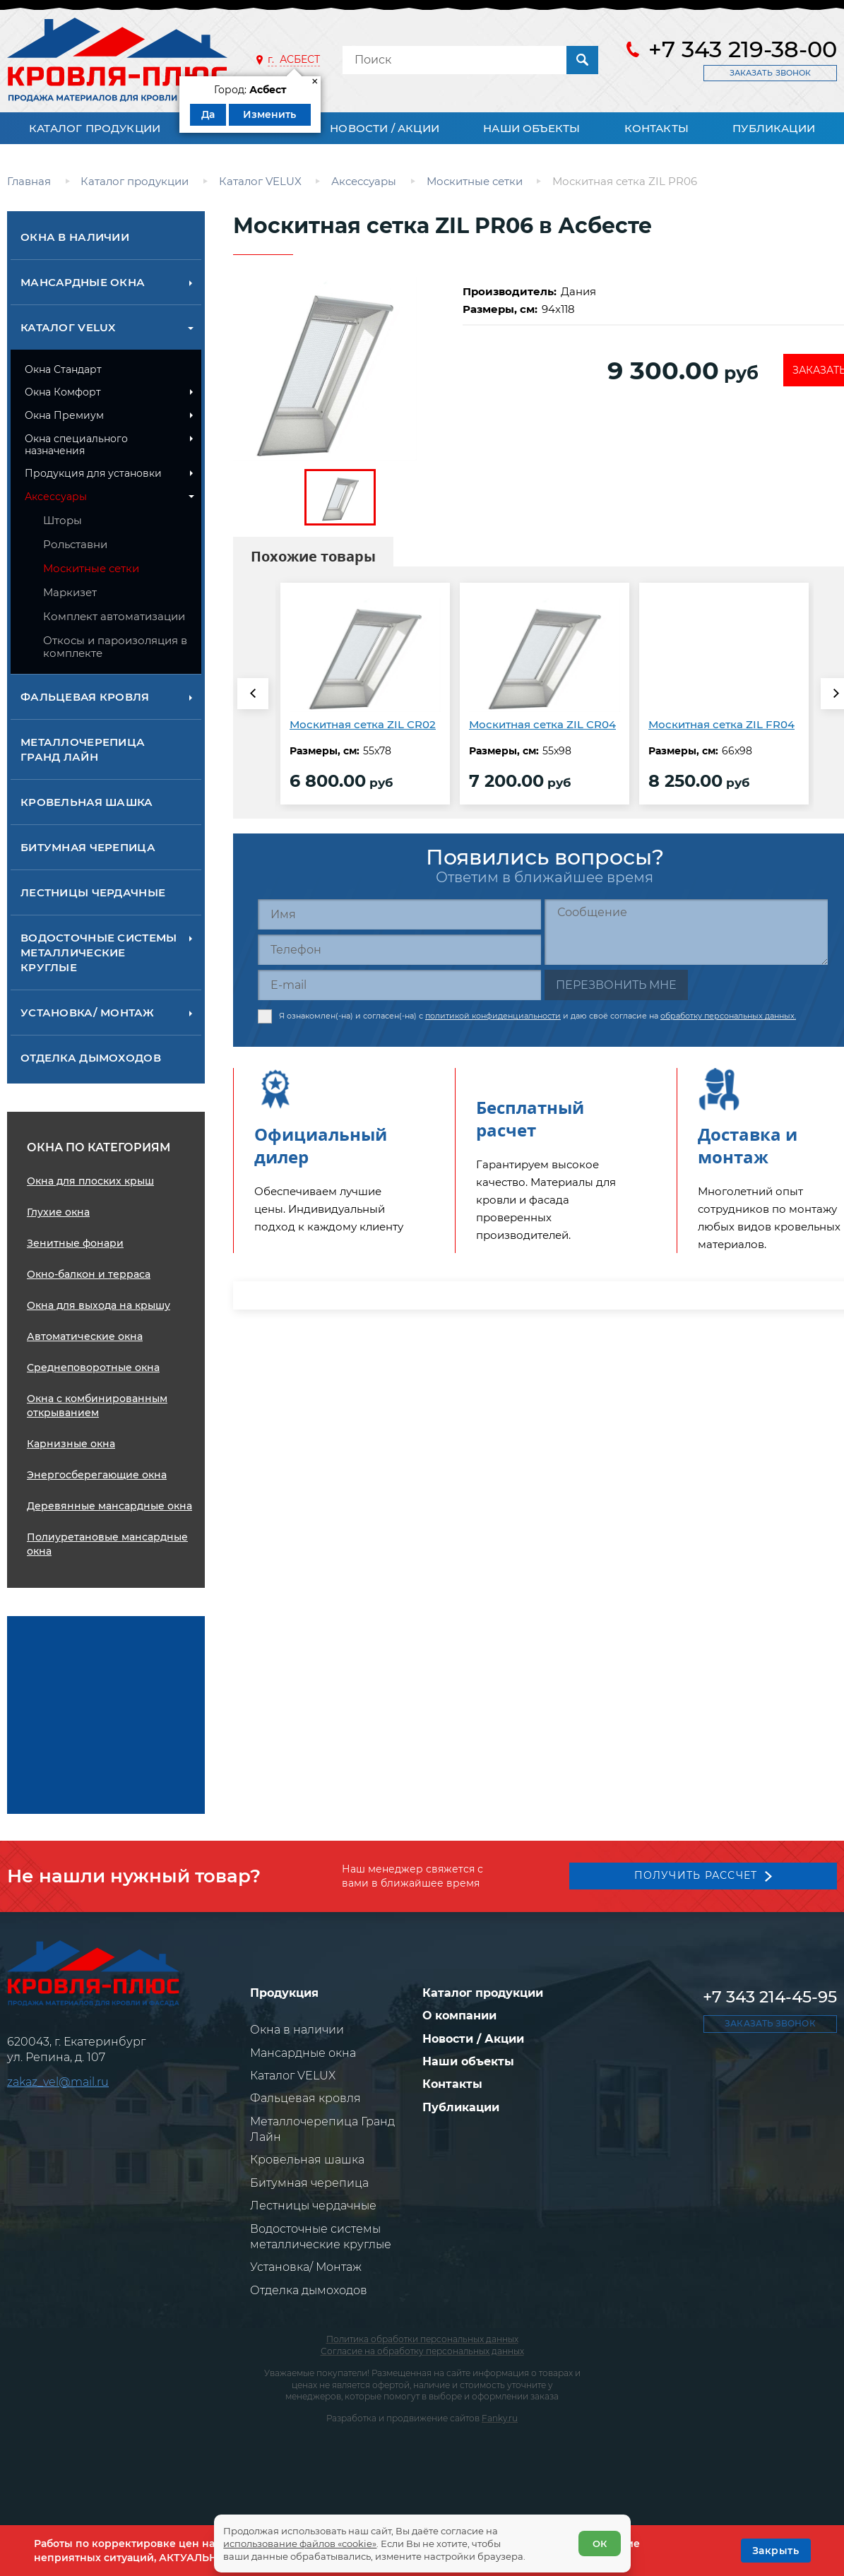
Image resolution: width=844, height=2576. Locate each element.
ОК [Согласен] (595, 2539)
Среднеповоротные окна (93, 1367)
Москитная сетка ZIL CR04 (542, 724)
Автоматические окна (85, 1336)
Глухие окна (58, 1212)
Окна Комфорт (63, 392)
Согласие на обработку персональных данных (422, 2351)
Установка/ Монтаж (87, 1012)
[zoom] (340, 369)
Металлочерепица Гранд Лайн (82, 749)
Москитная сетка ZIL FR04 (721, 724)
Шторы (62, 520)
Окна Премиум (64, 415)
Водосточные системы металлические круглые (98, 952)
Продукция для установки (93, 473)
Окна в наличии (74, 237)
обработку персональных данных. (728, 1012)
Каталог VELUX (68, 327)
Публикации (773, 128)
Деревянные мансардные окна (109, 1506)
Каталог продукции (94, 128)
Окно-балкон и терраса (88, 1274)
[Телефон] (399, 949)
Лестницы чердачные (92, 892)
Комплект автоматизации (114, 616)
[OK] (776, 2551)
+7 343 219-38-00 (742, 49)
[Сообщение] (686, 932)
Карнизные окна (71, 1443)
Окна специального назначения (76, 444)
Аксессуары (56, 496)
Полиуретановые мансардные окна (107, 1544)
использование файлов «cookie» (304, 2539)
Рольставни (75, 544)
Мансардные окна (82, 282)
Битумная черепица (87, 847)
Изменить (269, 114)
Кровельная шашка (86, 802)
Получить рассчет (694, 1873)
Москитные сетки (91, 568)
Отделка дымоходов (90, 1057)
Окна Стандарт (63, 369)
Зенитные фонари (75, 1243)
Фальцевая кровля (85, 697)
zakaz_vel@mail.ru (58, 2082)
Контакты (656, 128)
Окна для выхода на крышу (98, 1305)
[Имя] (399, 914)
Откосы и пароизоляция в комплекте (115, 647)
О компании (459, 2015)
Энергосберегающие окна (97, 1474)
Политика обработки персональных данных (422, 2339)
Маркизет (70, 592)
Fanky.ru (500, 2418)
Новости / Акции (384, 128)
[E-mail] (399, 985)
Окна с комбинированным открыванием (97, 1405)
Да (208, 114)
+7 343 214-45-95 (770, 1997)
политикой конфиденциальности (493, 1012)
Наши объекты (531, 128)
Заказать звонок (770, 73)
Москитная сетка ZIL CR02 (363, 724)
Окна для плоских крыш (90, 1181)
